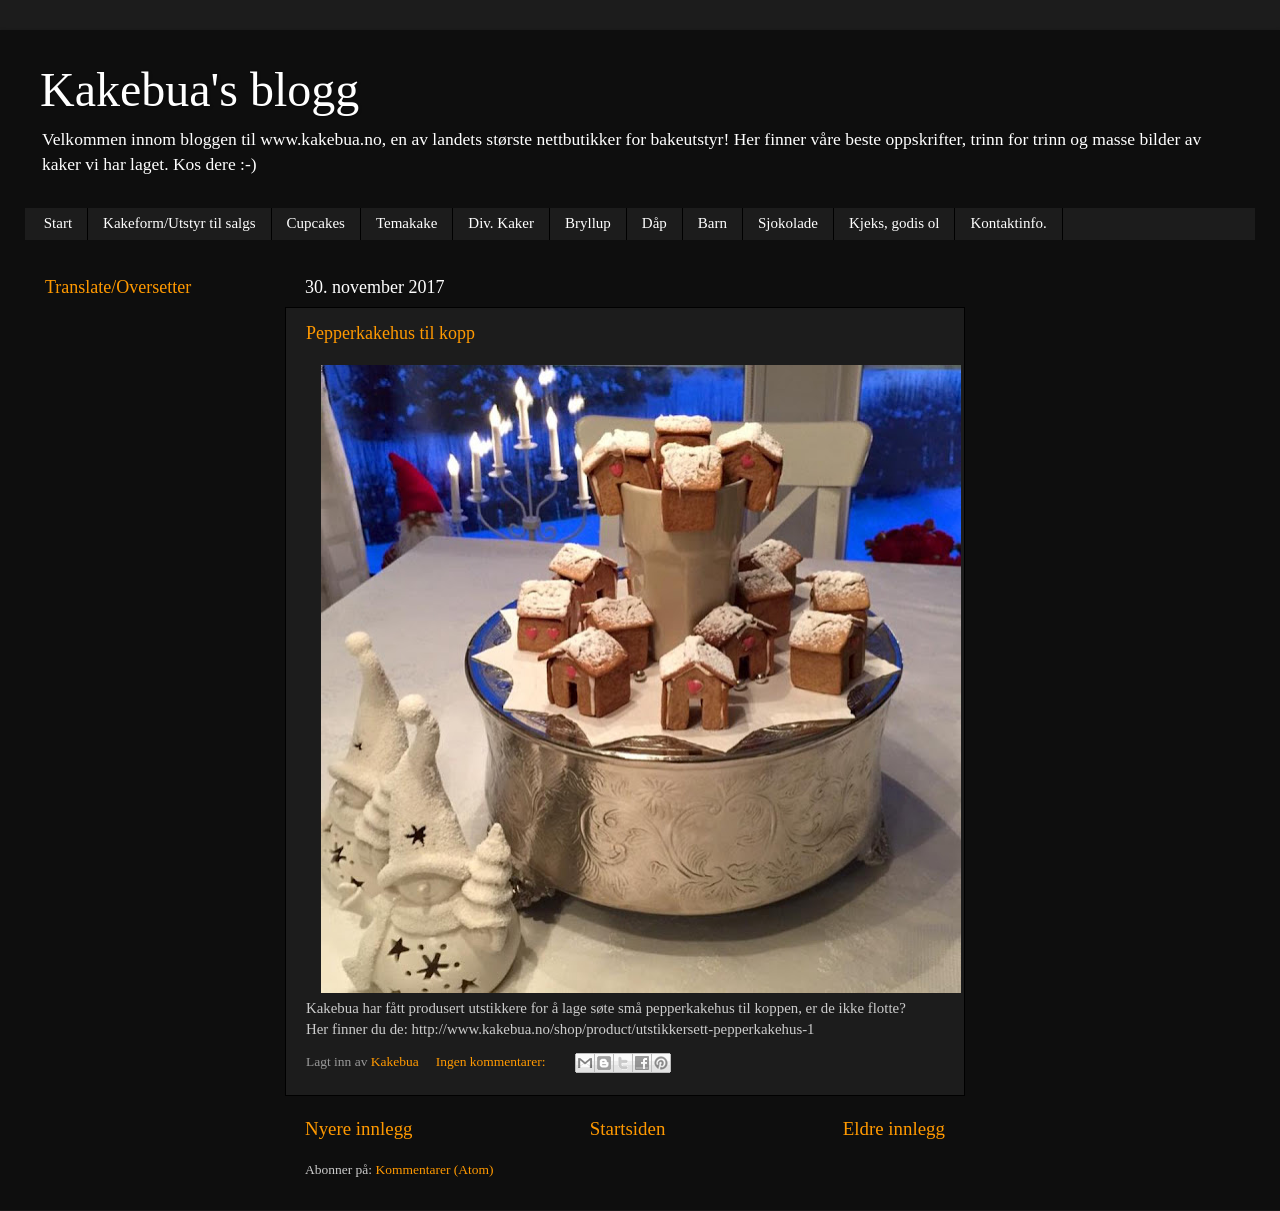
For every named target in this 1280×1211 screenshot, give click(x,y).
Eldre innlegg (894, 1128)
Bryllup (588, 223)
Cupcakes (316, 223)
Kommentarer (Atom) (434, 1169)
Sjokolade (788, 223)
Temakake (406, 223)
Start (58, 223)
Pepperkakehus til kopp (390, 333)
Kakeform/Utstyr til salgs (179, 223)
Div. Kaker (501, 223)
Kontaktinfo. (1008, 223)
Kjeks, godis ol (894, 223)
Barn (712, 223)
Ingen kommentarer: (492, 1061)
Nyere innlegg (359, 1128)
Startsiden (628, 1128)
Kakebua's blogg (199, 89)
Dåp (654, 223)
